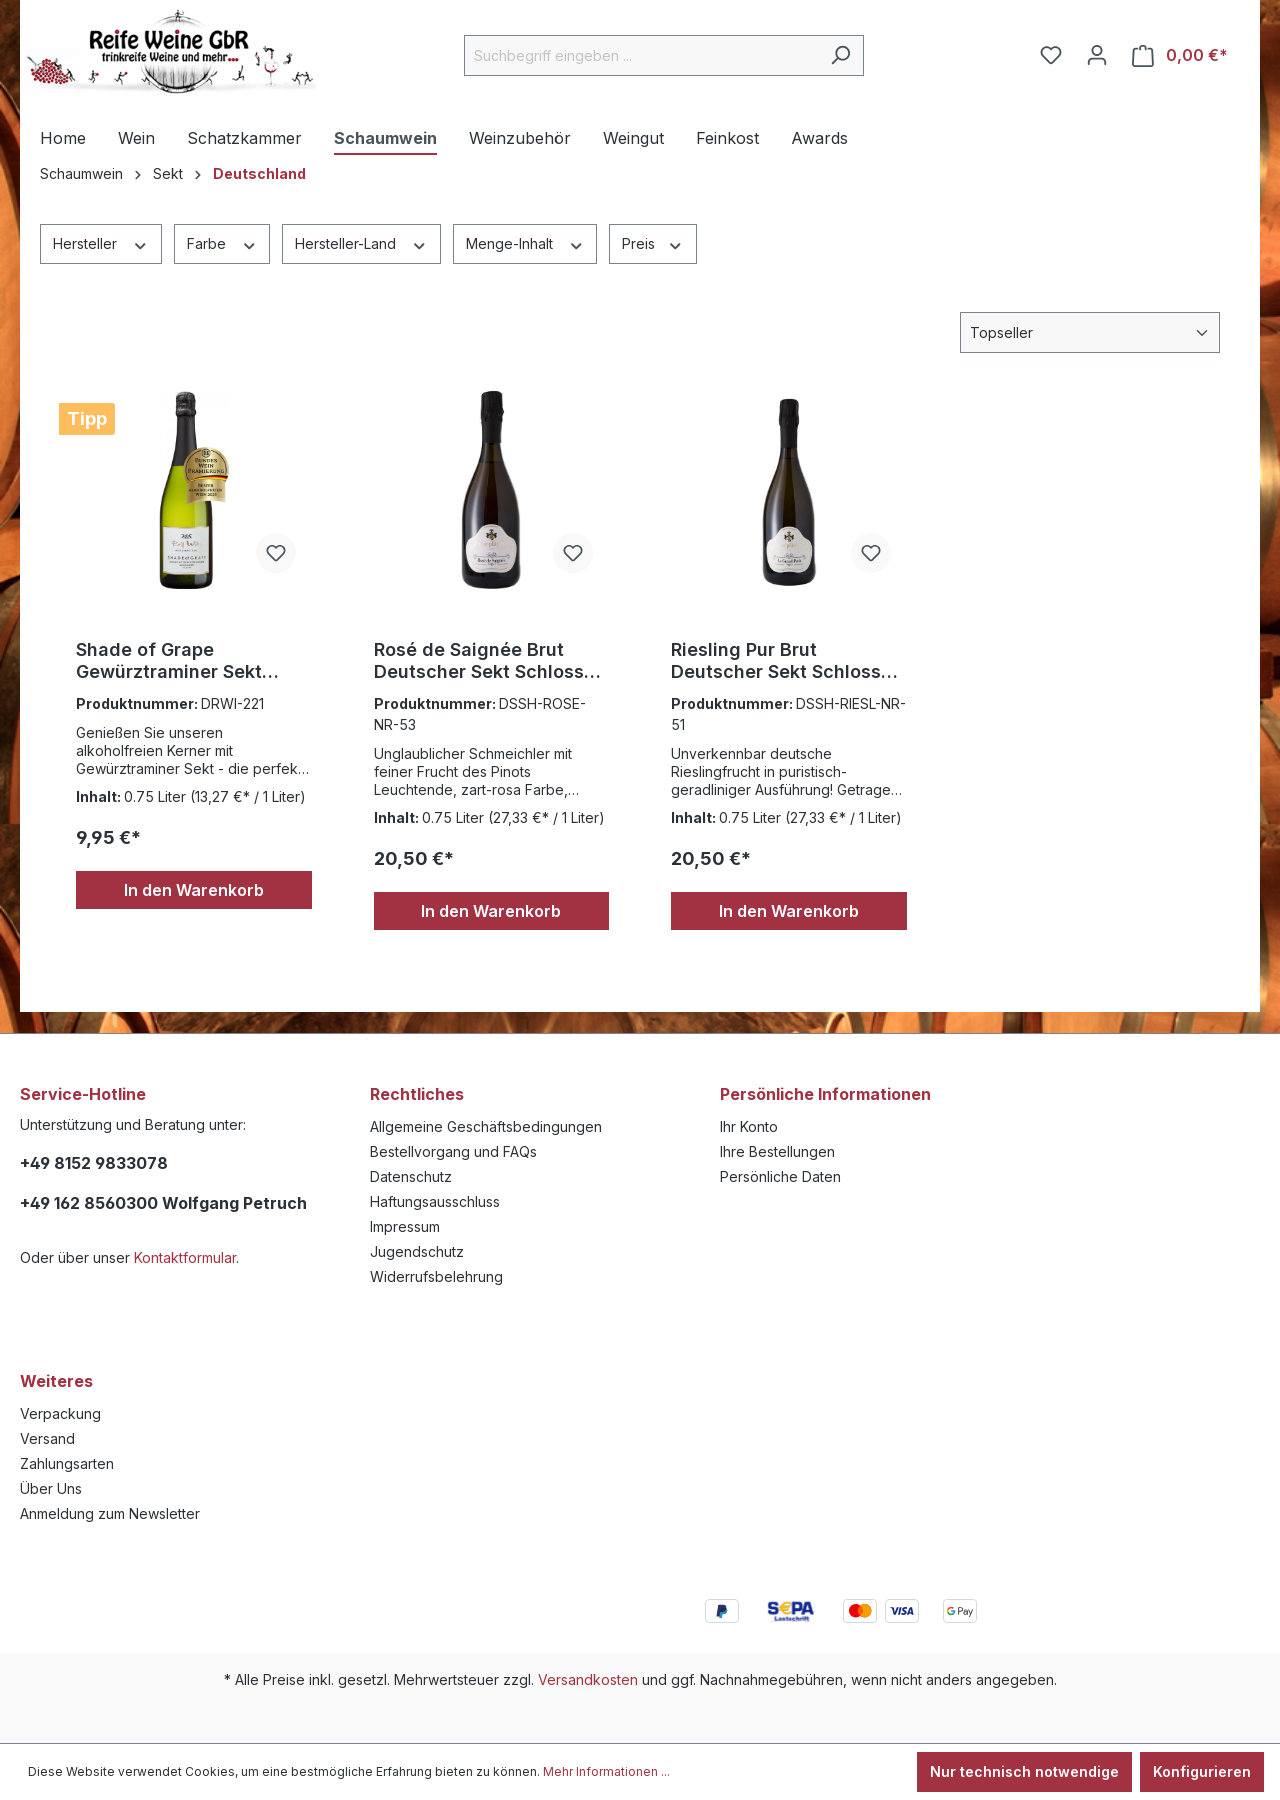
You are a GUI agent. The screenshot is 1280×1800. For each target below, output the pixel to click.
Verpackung (60, 1413)
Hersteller (101, 243)
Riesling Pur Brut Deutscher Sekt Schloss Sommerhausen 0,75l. (776, 661)
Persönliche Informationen (825, 1094)
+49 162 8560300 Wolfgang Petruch (163, 1203)
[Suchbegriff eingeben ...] (641, 55)
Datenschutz (411, 1176)
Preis (653, 243)
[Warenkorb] (1180, 55)
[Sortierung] (1090, 332)
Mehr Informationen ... (606, 1771)
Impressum (405, 1226)
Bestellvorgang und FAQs (453, 1151)
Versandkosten (588, 1679)
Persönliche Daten (780, 1176)
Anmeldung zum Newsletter (110, 1513)
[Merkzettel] (1051, 55)
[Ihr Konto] (1097, 55)
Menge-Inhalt (525, 243)
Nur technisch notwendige (1024, 1771)
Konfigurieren (1202, 1771)
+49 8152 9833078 (94, 1163)
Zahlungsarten (67, 1463)
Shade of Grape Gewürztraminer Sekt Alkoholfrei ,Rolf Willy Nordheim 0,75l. (172, 661)
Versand (47, 1438)
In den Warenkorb (194, 890)
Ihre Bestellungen (777, 1151)
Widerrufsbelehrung (436, 1276)
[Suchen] (840, 55)
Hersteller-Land (361, 243)
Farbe (222, 243)
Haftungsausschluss (435, 1201)
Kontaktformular (185, 1257)
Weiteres (56, 1381)
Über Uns (51, 1488)
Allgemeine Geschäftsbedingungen (486, 1126)
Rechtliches (417, 1094)
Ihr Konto (749, 1126)
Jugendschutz (417, 1251)
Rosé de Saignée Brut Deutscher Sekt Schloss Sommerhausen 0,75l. (479, 661)
